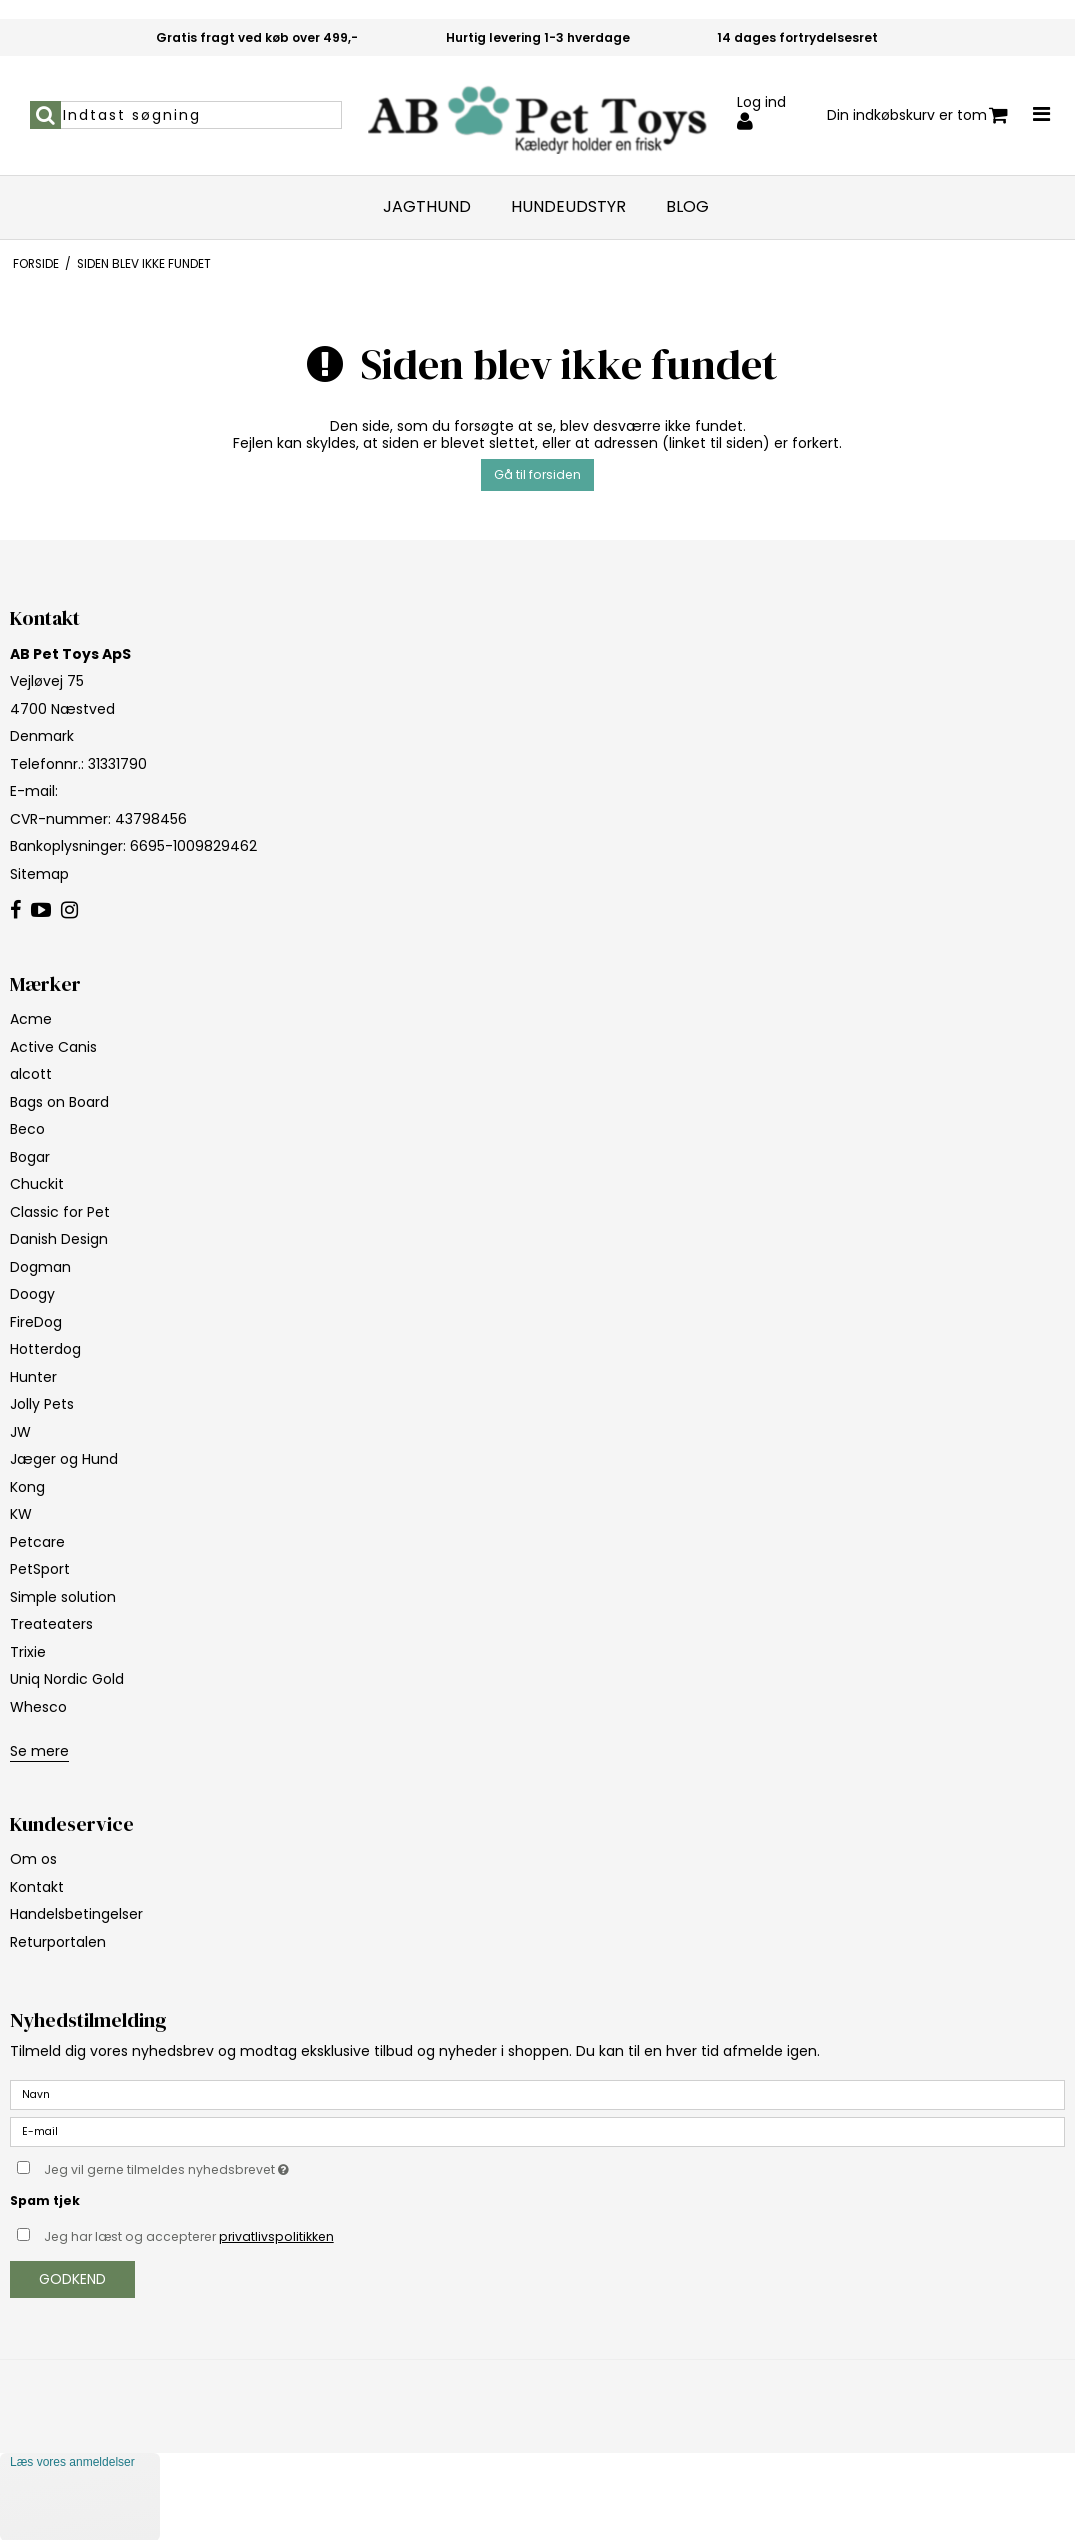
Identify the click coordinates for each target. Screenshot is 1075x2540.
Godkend (72, 2279)
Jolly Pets (42, 1404)
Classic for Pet (60, 1212)
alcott (31, 1074)
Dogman (40, 1267)
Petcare (37, 1542)
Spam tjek (45, 2200)
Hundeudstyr (568, 207)
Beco (27, 1129)
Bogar (30, 1157)
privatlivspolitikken (276, 2236)
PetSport (40, 1569)
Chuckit (37, 1184)
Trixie (28, 1652)
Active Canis (53, 1047)
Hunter (33, 1377)
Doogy (32, 1294)
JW (20, 1432)
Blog (687, 207)
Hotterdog (45, 1349)
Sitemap (39, 874)
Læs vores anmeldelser (72, 2462)
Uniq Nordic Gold (67, 1679)
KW (21, 1514)
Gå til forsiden (537, 474)
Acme (31, 1019)
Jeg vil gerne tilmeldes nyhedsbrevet (216, 2166)
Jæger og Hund (64, 1459)
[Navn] (537, 2094)
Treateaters (51, 1624)
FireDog (36, 1322)
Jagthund (427, 207)
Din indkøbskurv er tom (917, 115)
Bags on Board (59, 1102)
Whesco (38, 1707)
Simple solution (63, 1597)
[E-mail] (537, 2131)
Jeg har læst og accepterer (189, 2236)
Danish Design (59, 1239)
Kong (27, 1487)
